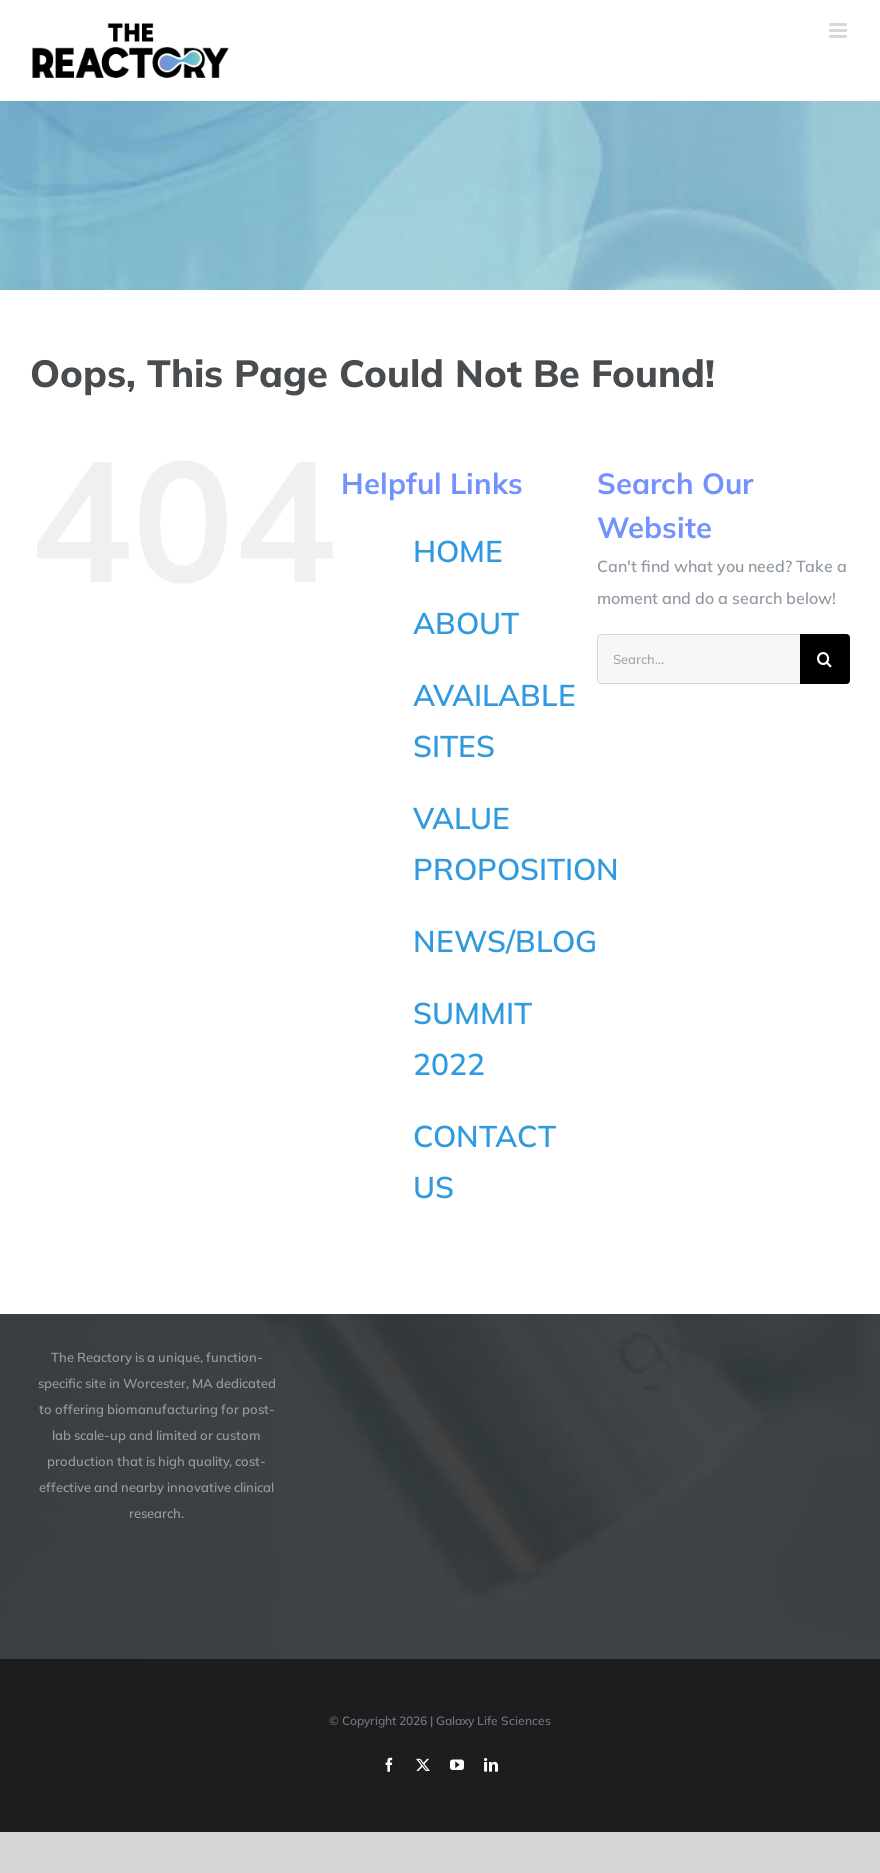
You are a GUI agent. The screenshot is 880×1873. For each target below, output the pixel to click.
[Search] (825, 659)
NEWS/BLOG (505, 941)
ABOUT (466, 623)
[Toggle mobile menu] (839, 30)
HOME (458, 551)
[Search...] (698, 659)
